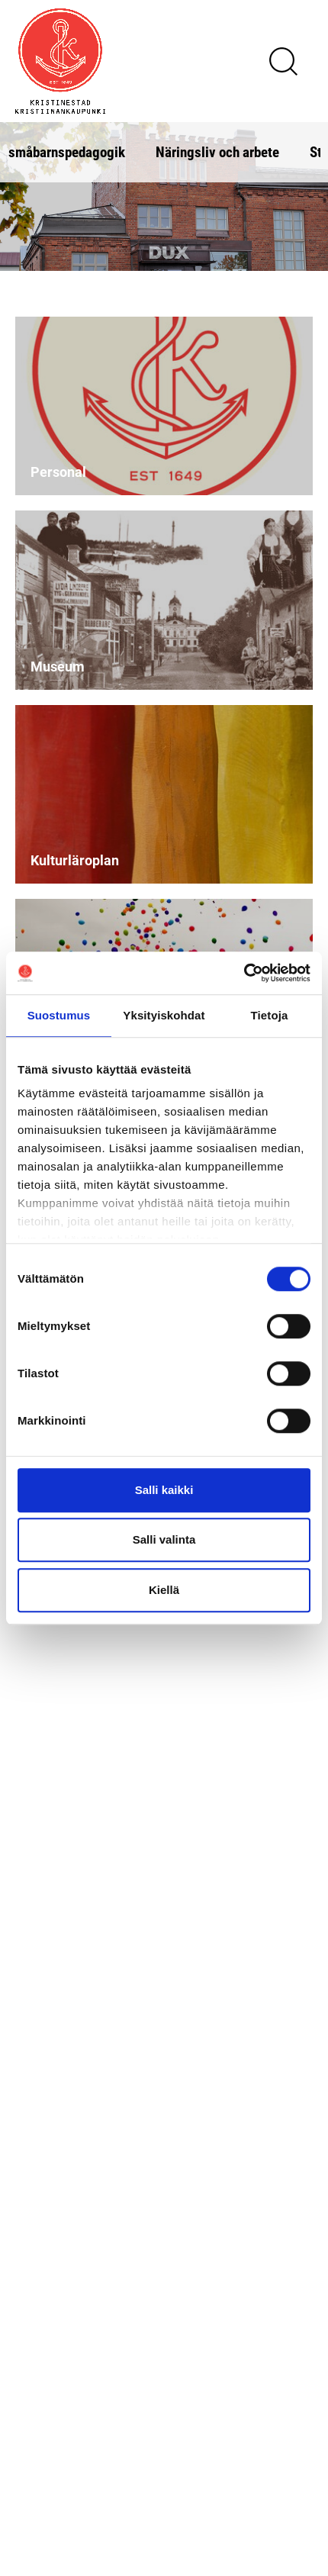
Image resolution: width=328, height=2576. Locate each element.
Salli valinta (164, 1539)
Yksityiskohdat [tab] (163, 1015)
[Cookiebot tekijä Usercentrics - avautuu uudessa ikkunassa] (243, 973)
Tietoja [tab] (269, 1015)
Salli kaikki (164, 1489)
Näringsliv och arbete (217, 151)
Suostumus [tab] (59, 1015)
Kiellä (164, 1589)
